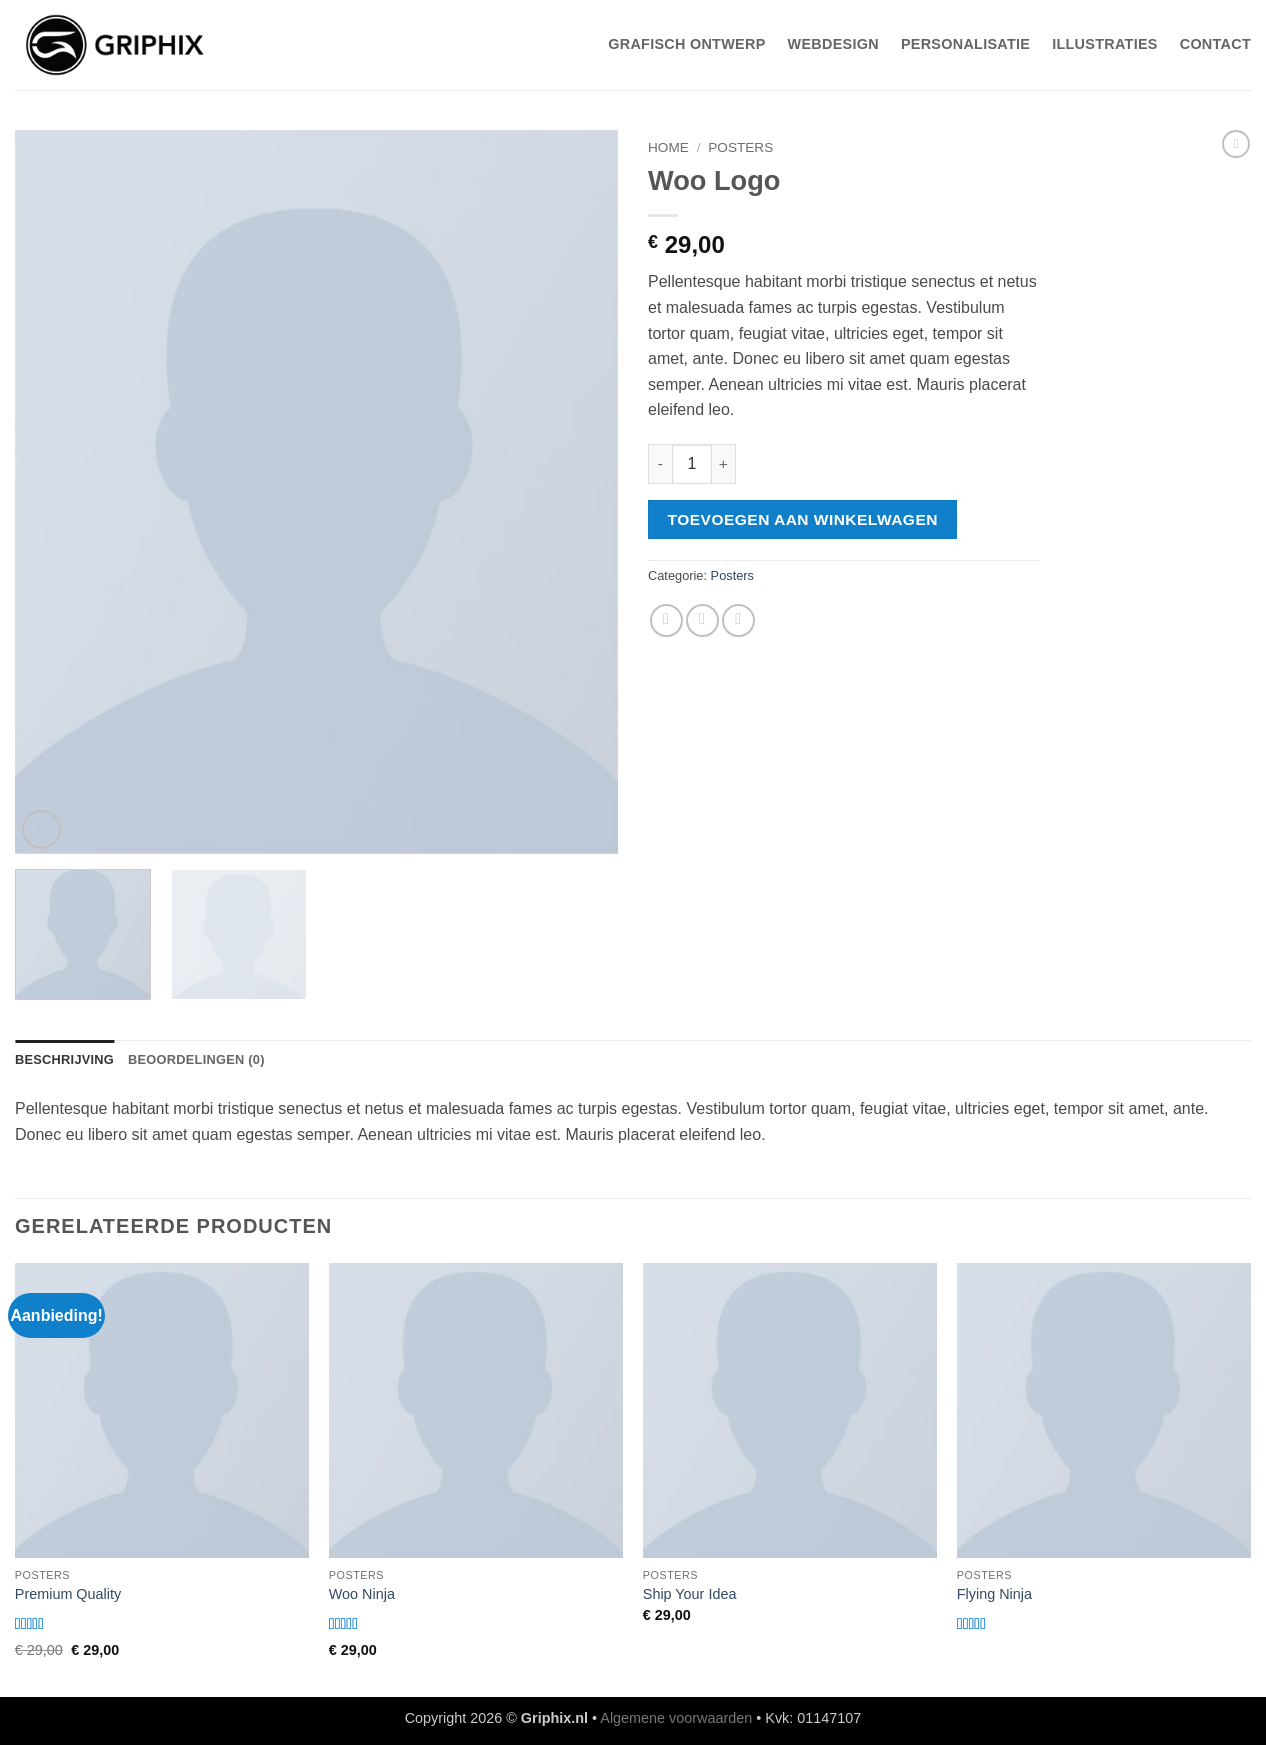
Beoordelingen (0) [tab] (196, 1059)
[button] (41, 829)
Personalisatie (965, 44)
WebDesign (833, 44)
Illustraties (1105, 44)
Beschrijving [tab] (64, 1059)
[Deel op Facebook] (666, 620)
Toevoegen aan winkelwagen (803, 519)
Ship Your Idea (690, 1594)
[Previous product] (1236, 144)
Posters (740, 147)
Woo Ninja (362, 1594)
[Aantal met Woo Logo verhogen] (724, 464)
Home (668, 147)
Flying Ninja (994, 1594)
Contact (1215, 44)
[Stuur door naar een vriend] (702, 620)
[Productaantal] (692, 464)
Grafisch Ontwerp (686, 44)
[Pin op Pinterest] (738, 620)
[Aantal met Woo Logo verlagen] (660, 464)
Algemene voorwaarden (676, 1718)
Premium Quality (68, 1594)
